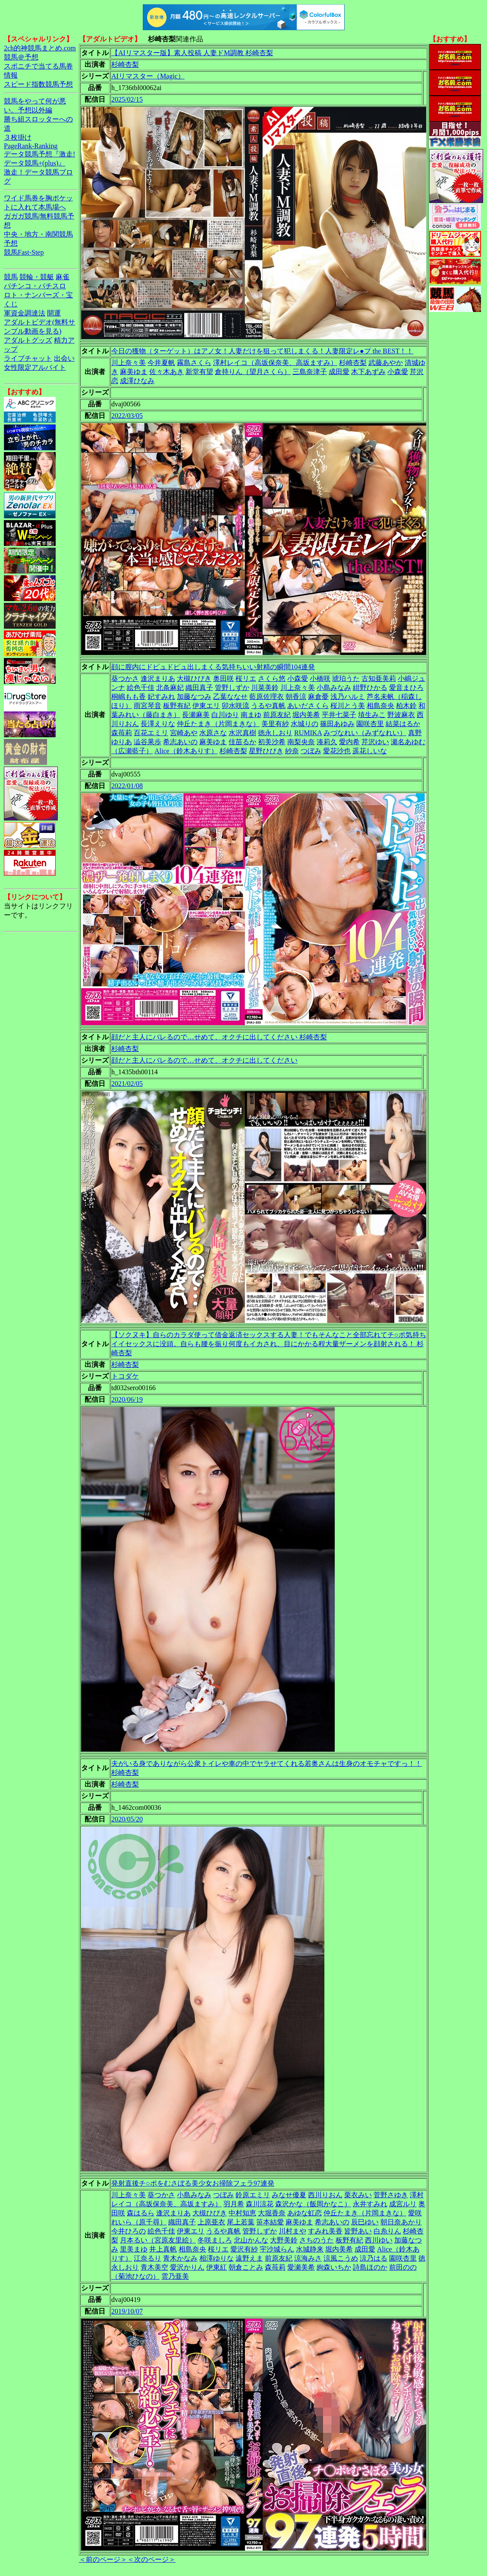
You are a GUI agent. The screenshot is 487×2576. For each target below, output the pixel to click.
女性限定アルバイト (35, 367)
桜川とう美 (347, 705)
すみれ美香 (325, 2231)
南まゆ (251, 714)
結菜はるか (403, 723)
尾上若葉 (240, 2222)
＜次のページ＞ (151, 2559)
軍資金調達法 (24, 313)
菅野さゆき (391, 2195)
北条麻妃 (170, 687)
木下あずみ (368, 371)
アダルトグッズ (28, 340)
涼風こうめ (341, 2258)
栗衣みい (358, 2195)
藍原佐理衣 (266, 696)
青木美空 (154, 2267)
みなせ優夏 (289, 2195)
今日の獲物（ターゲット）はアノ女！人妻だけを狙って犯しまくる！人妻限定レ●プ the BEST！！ (262, 351)
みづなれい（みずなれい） (365, 732)
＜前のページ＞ (103, 2559)
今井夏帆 (161, 362)
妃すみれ (161, 696)
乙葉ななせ (230, 696)
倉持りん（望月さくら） (253, 371)
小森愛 (397, 371)
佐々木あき (166, 371)
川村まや (292, 2231)
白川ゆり (225, 714)
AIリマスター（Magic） (148, 76)
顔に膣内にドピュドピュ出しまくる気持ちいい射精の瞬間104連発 (213, 667)
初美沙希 (272, 741)
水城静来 (310, 2249)
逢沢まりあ (158, 678)
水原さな (213, 732)
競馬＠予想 (21, 57)
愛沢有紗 (244, 2249)
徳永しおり (275, 732)
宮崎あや (184, 732)
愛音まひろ (406, 687)
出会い (64, 358)
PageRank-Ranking (30, 146)
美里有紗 (275, 723)
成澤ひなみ (137, 380)
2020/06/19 (127, 1399)
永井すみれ (370, 2204)
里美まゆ (134, 2249)
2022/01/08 (127, 785)
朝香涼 (296, 696)
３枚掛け (17, 137)
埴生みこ (372, 714)
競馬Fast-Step (24, 252)
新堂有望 (199, 371)
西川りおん (325, 2195)
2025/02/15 (127, 99)
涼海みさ (308, 2258)
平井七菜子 (339, 714)
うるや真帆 (268, 705)
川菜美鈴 (265, 687)
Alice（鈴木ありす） (186, 751)
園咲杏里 (370, 723)
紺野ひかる (370, 687)
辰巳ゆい (365, 2222)
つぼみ (311, 751)
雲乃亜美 (175, 2276)
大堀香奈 (272, 2213)
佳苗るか (242, 741)
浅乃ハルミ (347, 696)
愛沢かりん (187, 2267)
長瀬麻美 (196, 714)
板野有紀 (177, 705)
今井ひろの (128, 2231)
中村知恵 (242, 2213)
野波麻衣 (401, 714)
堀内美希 (306, 714)
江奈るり (147, 2258)
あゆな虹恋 (304, 2213)
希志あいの (180, 741)
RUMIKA (308, 732)
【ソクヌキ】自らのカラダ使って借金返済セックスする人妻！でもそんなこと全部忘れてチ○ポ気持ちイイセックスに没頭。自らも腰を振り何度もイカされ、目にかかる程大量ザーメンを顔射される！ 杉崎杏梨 (268, 1344)
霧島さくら (194, 362)
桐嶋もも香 (128, 696)
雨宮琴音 (147, 705)
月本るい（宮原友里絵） (158, 2240)
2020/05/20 (127, 1819)
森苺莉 (121, 732)
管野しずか (232, 687)
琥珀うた (346, 678)
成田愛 (339, 371)
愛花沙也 (337, 751)
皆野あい (358, 2231)
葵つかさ (125, 678)
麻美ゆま (134, 371)
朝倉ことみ (246, 2267)
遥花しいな (369, 751)
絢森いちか (334, 2267)
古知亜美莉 (378, 678)
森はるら (140, 2213)
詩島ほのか (370, 2267)
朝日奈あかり (401, 2222)
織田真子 (199, 687)
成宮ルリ (403, 2204)
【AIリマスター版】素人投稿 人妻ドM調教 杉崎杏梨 (192, 52)
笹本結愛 (270, 2222)
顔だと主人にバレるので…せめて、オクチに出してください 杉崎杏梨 (219, 1037)
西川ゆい (379, 2240)
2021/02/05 (127, 1083)
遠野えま (249, 2258)
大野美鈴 (284, 2240)
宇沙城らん (277, 2249)
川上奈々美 (128, 362)
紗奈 (292, 751)
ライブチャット (28, 358)
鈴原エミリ (253, 2195)
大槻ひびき (194, 678)
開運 (54, 313)
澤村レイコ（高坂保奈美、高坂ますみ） (275, 362)
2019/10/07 (127, 2311)
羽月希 (233, 2204)
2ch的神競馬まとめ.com (40, 48)
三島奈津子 (309, 371)
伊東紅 (216, 2267)
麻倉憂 (318, 696)
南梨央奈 (301, 741)
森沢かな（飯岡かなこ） (313, 2204)
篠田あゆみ (337, 723)
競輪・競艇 (36, 277)
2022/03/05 (127, 415)
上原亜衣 (211, 2222)
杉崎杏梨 (125, 64)
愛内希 (349, 741)
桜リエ (246, 678)
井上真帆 (163, 2249)
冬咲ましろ (215, 2240)
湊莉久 (327, 741)
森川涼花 (259, 2204)
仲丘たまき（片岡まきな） (218, 723)
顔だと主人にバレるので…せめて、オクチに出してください (204, 1060)
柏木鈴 (406, 705)
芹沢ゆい (375, 741)
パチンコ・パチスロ (35, 286)
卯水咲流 (235, 705)
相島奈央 (380, 705)
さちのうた (316, 2240)
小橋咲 (320, 678)
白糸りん (387, 2231)
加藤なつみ (194, 696)
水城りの (304, 723)
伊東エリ (206, 705)
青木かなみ (180, 2258)
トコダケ (125, 1376)
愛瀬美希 (301, 2267)
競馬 (11, 277)
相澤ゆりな (216, 2258)
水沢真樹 (242, 732)
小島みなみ (334, 687)
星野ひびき (266, 751)
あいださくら (308, 705)
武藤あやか (385, 362)
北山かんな (251, 2240)
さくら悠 (272, 678)
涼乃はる (373, 2258)
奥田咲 (223, 678)
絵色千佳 (140, 687)
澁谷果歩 (147, 741)
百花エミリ (151, 732)
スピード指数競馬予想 (38, 84)
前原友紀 (277, 714)
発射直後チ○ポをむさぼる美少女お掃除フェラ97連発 (192, 2183)
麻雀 (62, 277)
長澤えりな (158, 723)
